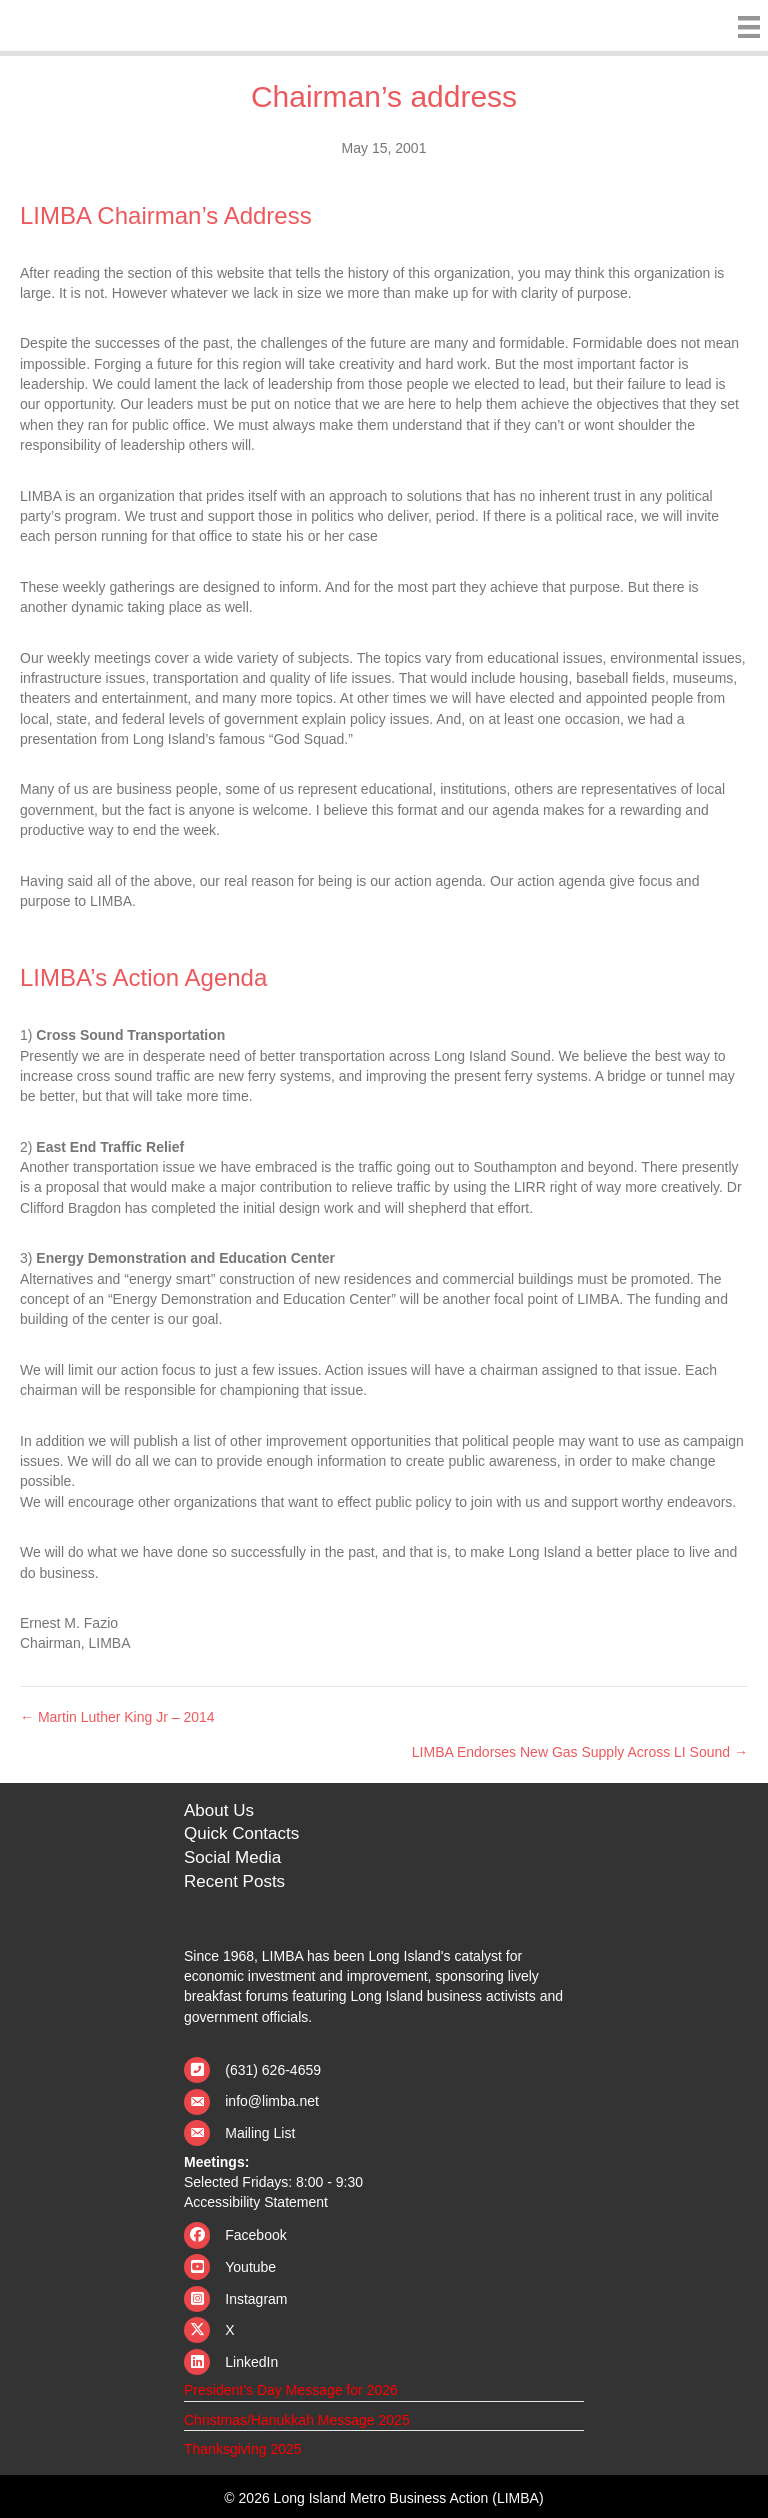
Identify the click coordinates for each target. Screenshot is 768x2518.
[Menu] (744, 27)
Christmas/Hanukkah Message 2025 (297, 2420)
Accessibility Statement (256, 2202)
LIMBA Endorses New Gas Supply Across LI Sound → (580, 1752)
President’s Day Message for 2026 (291, 2390)
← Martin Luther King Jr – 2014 (117, 1717)
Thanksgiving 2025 (243, 2449)
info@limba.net (272, 2101)
